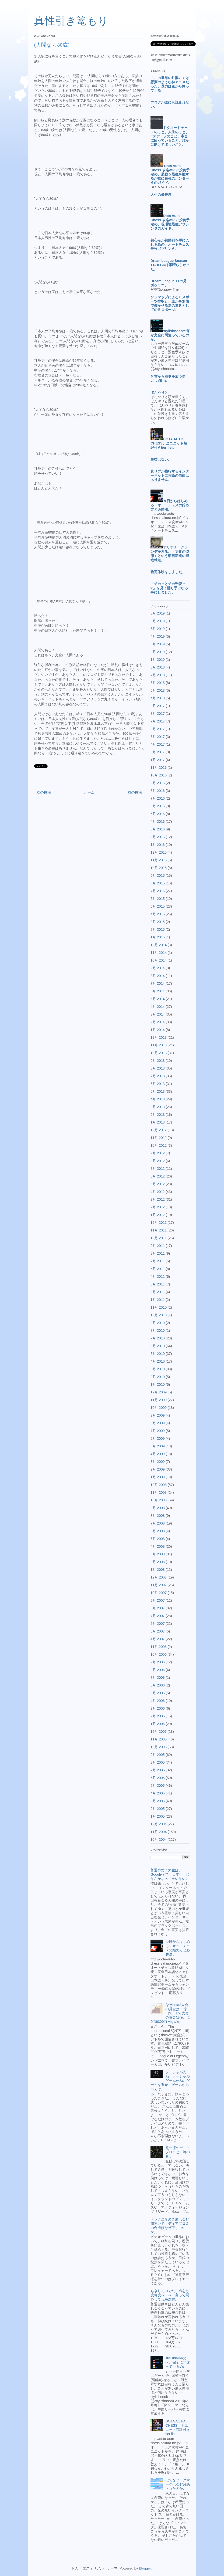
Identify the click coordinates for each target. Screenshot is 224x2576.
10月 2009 (158, 1408)
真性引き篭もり (71, 21)
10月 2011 (158, 1238)
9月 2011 (157, 1246)
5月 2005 (157, 1785)
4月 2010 (157, 1361)
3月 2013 (157, 1107)
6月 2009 (157, 1438)
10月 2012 (158, 1145)
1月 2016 (157, 845)
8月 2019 (157, 613)
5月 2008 (157, 1539)
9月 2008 (157, 1508)
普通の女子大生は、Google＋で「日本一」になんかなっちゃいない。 (170, 1874)
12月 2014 (158, 945)
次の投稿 (44, 792)
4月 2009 (157, 1454)
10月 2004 (158, 1839)
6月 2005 (157, 1778)
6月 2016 (157, 806)
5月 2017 (157, 737)
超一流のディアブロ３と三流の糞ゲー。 (177, 2152)
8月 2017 (157, 713)
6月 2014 (157, 991)
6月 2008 (157, 1531)
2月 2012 (157, 1207)
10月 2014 (158, 960)
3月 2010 (157, 1369)
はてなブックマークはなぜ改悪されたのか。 (177, 2484)
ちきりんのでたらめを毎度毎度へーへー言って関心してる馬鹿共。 (169, 2295)
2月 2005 (157, 1809)
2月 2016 (157, 837)
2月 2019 (157, 652)
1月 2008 (157, 1570)
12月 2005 (158, 1731)
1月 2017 (157, 760)
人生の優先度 (161, 194)
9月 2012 (157, 1153)
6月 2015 (157, 899)
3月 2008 (157, 1554)
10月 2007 (158, 1593)
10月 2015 (158, 868)
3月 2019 (157, 644)
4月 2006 (157, 1701)
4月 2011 (157, 1276)
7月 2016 (157, 798)
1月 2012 (157, 1215)
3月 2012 (157, 1199)
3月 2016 (157, 829)
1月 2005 (157, 1816)
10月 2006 (158, 1654)
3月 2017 (157, 752)
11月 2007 (158, 1585)
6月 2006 (157, 1685)
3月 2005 (157, 1801)
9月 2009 (157, 1415)
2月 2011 (157, 1292)
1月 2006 (157, 1724)
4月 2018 (157, 698)
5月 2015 (157, 906)
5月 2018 (157, 690)
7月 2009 (157, 1431)
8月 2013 (157, 1068)
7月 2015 (157, 891)
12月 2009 (158, 1392)
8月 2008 (157, 1516)
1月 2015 (157, 937)
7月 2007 (157, 1616)
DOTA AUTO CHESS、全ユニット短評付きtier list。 (168, 443)
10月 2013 (158, 1053)
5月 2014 (157, 999)
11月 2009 (158, 1400)
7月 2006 (157, 1677)
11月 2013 (158, 1045)
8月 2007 (157, 1608)
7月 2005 (157, 1770)
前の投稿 (135, 792)
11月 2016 (158, 767)
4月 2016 (157, 821)
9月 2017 (157, 706)
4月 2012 (157, 1192)
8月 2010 (157, 1330)
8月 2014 (157, 976)
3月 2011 (157, 1284)
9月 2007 (157, 1600)
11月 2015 (158, 860)
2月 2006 (157, 1716)
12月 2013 (158, 1037)
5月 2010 (157, 1354)
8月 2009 (157, 1423)
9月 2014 (157, 968)
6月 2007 (157, 1623)
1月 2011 (157, 1300)
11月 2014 (158, 953)
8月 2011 (157, 1253)
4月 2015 (157, 914)
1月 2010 (157, 1384)
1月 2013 (157, 1122)
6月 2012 (157, 1176)
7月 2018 (157, 675)
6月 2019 (157, 621)
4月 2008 (157, 1546)
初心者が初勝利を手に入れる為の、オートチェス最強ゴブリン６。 (169, 244)
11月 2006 (158, 1647)
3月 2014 (157, 1014)
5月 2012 (157, 1184)
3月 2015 (157, 922)
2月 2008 (157, 1562)
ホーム (89, 792)
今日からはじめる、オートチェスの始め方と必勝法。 (169, 505)
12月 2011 (158, 1222)
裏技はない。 (161, 459)
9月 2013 (157, 1061)
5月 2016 (157, 814)
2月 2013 (157, 1114)
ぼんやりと (159, 393)
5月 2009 (157, 1446)
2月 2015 (157, 929)
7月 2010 (157, 1338)
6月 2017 (157, 729)
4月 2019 (157, 636)
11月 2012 (158, 1138)
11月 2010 (158, 1307)
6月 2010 (157, 1346)
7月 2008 (157, 1523)
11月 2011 (158, 1230)
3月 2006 (157, 1708)
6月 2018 (157, 683)
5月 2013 (157, 1091)
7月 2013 (157, 1076)
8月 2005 (157, 1762)
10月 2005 (158, 1747)
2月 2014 (157, 1022)
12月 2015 (158, 852)
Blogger (145, 2568)
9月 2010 (157, 1323)
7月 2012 (157, 1168)
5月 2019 (157, 629)
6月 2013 (157, 1084)
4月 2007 (157, 1639)
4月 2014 (157, 1007)
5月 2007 (157, 1631)
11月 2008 (158, 1492)
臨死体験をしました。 (168, 572)
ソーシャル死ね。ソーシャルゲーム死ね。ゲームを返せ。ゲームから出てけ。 (170, 2080)
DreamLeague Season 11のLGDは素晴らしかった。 (170, 265)
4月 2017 (157, 744)
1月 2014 (157, 1030)
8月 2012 (157, 1161)
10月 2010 (158, 1315)
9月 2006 (157, 1662)
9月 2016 (157, 783)
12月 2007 (158, 1577)
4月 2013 (157, 1099)
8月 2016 (157, 791)
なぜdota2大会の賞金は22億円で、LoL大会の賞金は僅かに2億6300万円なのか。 (170, 2013)
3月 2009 (157, 1462)
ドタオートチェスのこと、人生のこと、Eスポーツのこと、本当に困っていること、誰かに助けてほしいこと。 (169, 136)
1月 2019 (157, 659)
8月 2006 (157, 1670)
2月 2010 (157, 1377)
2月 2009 (157, 1469)
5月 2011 (157, 1269)
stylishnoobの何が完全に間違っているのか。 (170, 335)
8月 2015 (157, 883)
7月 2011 (157, 1261)
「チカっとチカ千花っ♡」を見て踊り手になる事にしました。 (169, 588)
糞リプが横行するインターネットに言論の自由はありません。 (169, 475)
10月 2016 (158, 775)
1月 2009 (157, 1477)
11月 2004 (158, 1832)
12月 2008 (158, 1485)
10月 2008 (158, 1500)
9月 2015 (157, 875)
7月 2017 (157, 721)
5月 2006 (157, 1693)
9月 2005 (157, 1755)
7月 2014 (157, 983)
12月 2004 (158, 1824)
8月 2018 (157, 667)
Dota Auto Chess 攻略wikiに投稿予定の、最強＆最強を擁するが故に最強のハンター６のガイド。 (170, 174)
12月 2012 (158, 1130)
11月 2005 (158, 1739)
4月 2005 (157, 1793)
